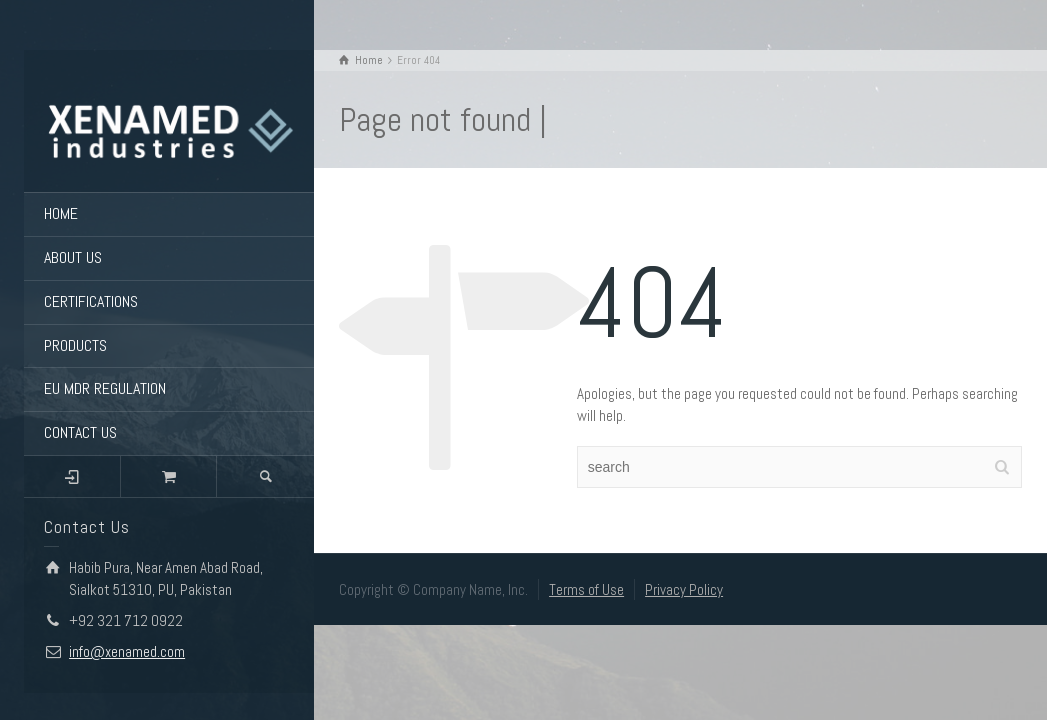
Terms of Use (586, 589)
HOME (61, 213)
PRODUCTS (75, 345)
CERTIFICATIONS (91, 301)
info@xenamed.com (127, 651)
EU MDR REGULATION (105, 388)
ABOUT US (73, 257)
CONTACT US (80, 432)
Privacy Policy (684, 589)
